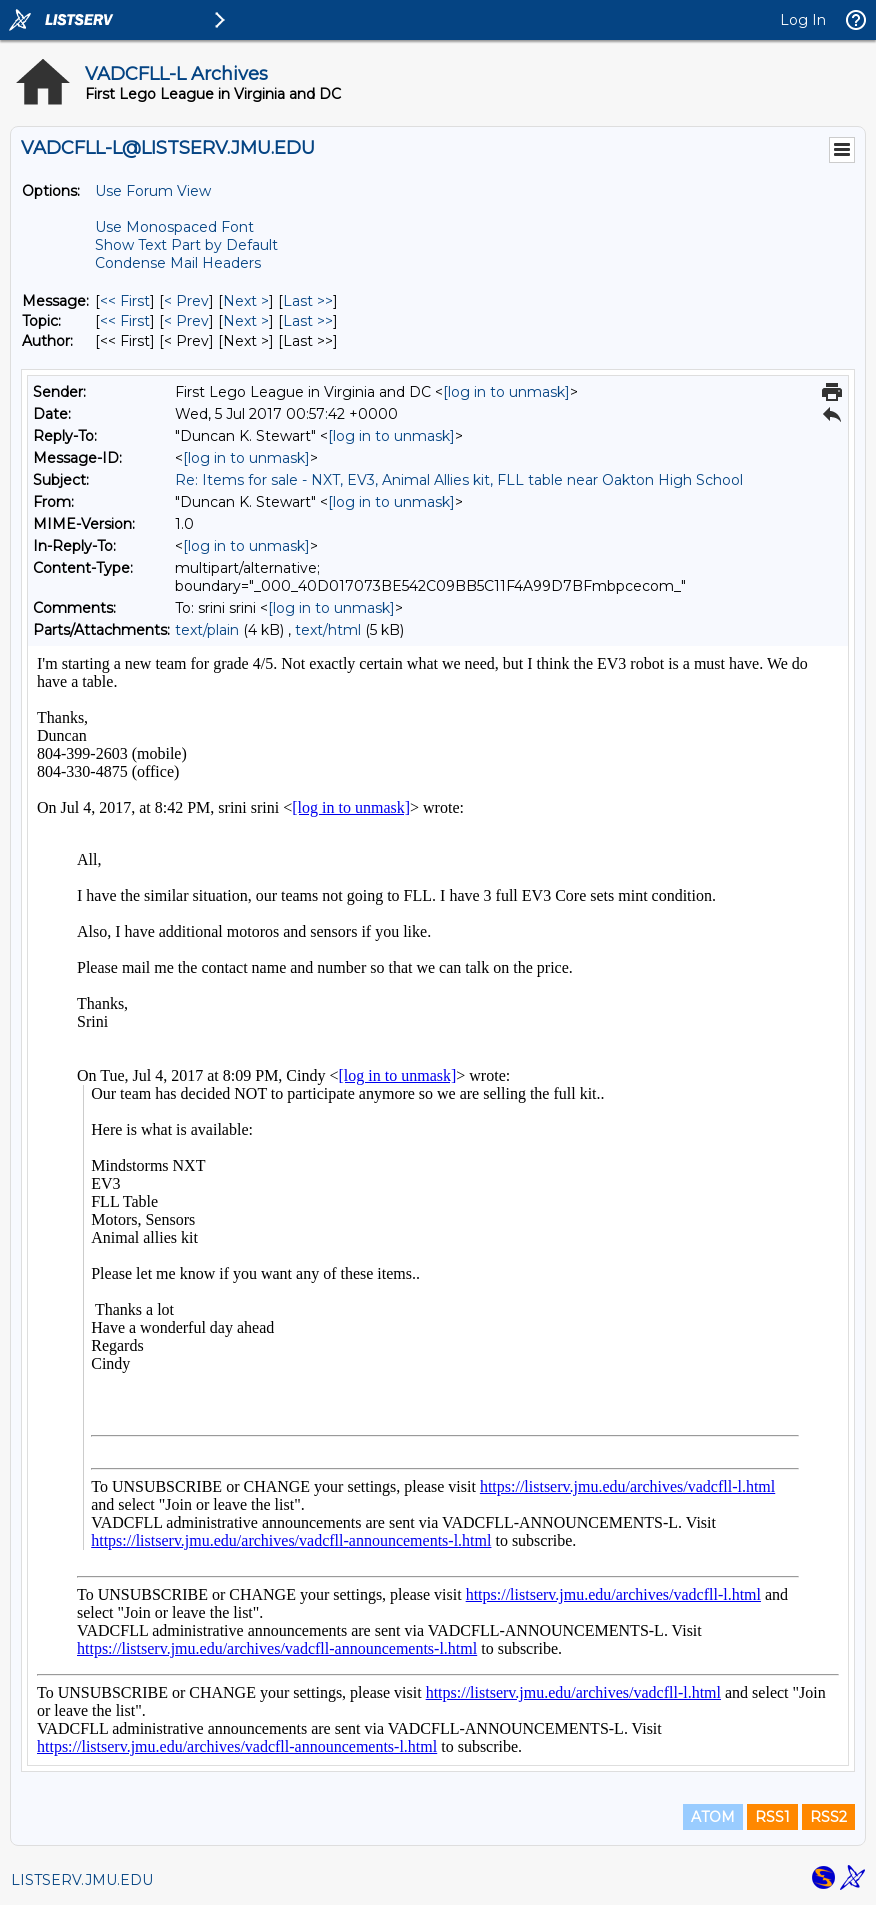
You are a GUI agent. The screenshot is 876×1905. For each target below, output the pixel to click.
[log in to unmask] (506, 392)
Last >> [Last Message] (308, 301)
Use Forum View (153, 191)
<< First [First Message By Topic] (125, 321)
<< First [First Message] (125, 301)
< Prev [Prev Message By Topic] (186, 321)
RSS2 (828, 1817)
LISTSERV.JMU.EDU (82, 1880)
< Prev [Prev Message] (186, 301)
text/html (328, 630)
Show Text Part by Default (186, 245)
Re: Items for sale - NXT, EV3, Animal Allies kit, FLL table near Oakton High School (459, 480)
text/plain (207, 630)
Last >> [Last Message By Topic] (308, 321)
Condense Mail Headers (178, 263)
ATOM (713, 1817)
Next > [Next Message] (246, 301)
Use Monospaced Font (174, 227)
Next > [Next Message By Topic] (246, 321)
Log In (803, 20)
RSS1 (772, 1817)
